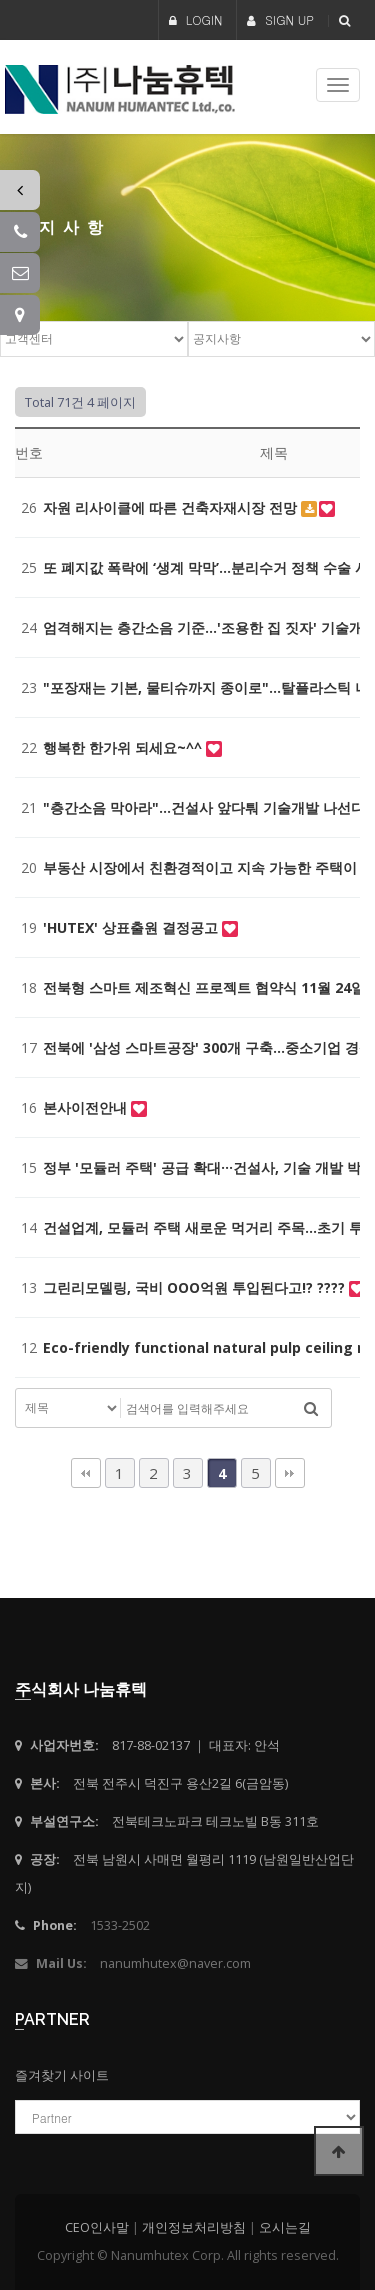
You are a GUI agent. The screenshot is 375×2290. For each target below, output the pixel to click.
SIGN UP (280, 19)
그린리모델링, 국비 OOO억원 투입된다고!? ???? (196, 1287)
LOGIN (196, 19)
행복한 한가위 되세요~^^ (124, 747)
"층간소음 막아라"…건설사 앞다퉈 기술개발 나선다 (206, 807)
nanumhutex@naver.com (175, 1963)
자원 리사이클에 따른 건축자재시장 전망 (172, 507)
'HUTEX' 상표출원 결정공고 (132, 927)
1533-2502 (120, 1925)
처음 (86, 1473)
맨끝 (290, 1473)
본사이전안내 (87, 1107)
